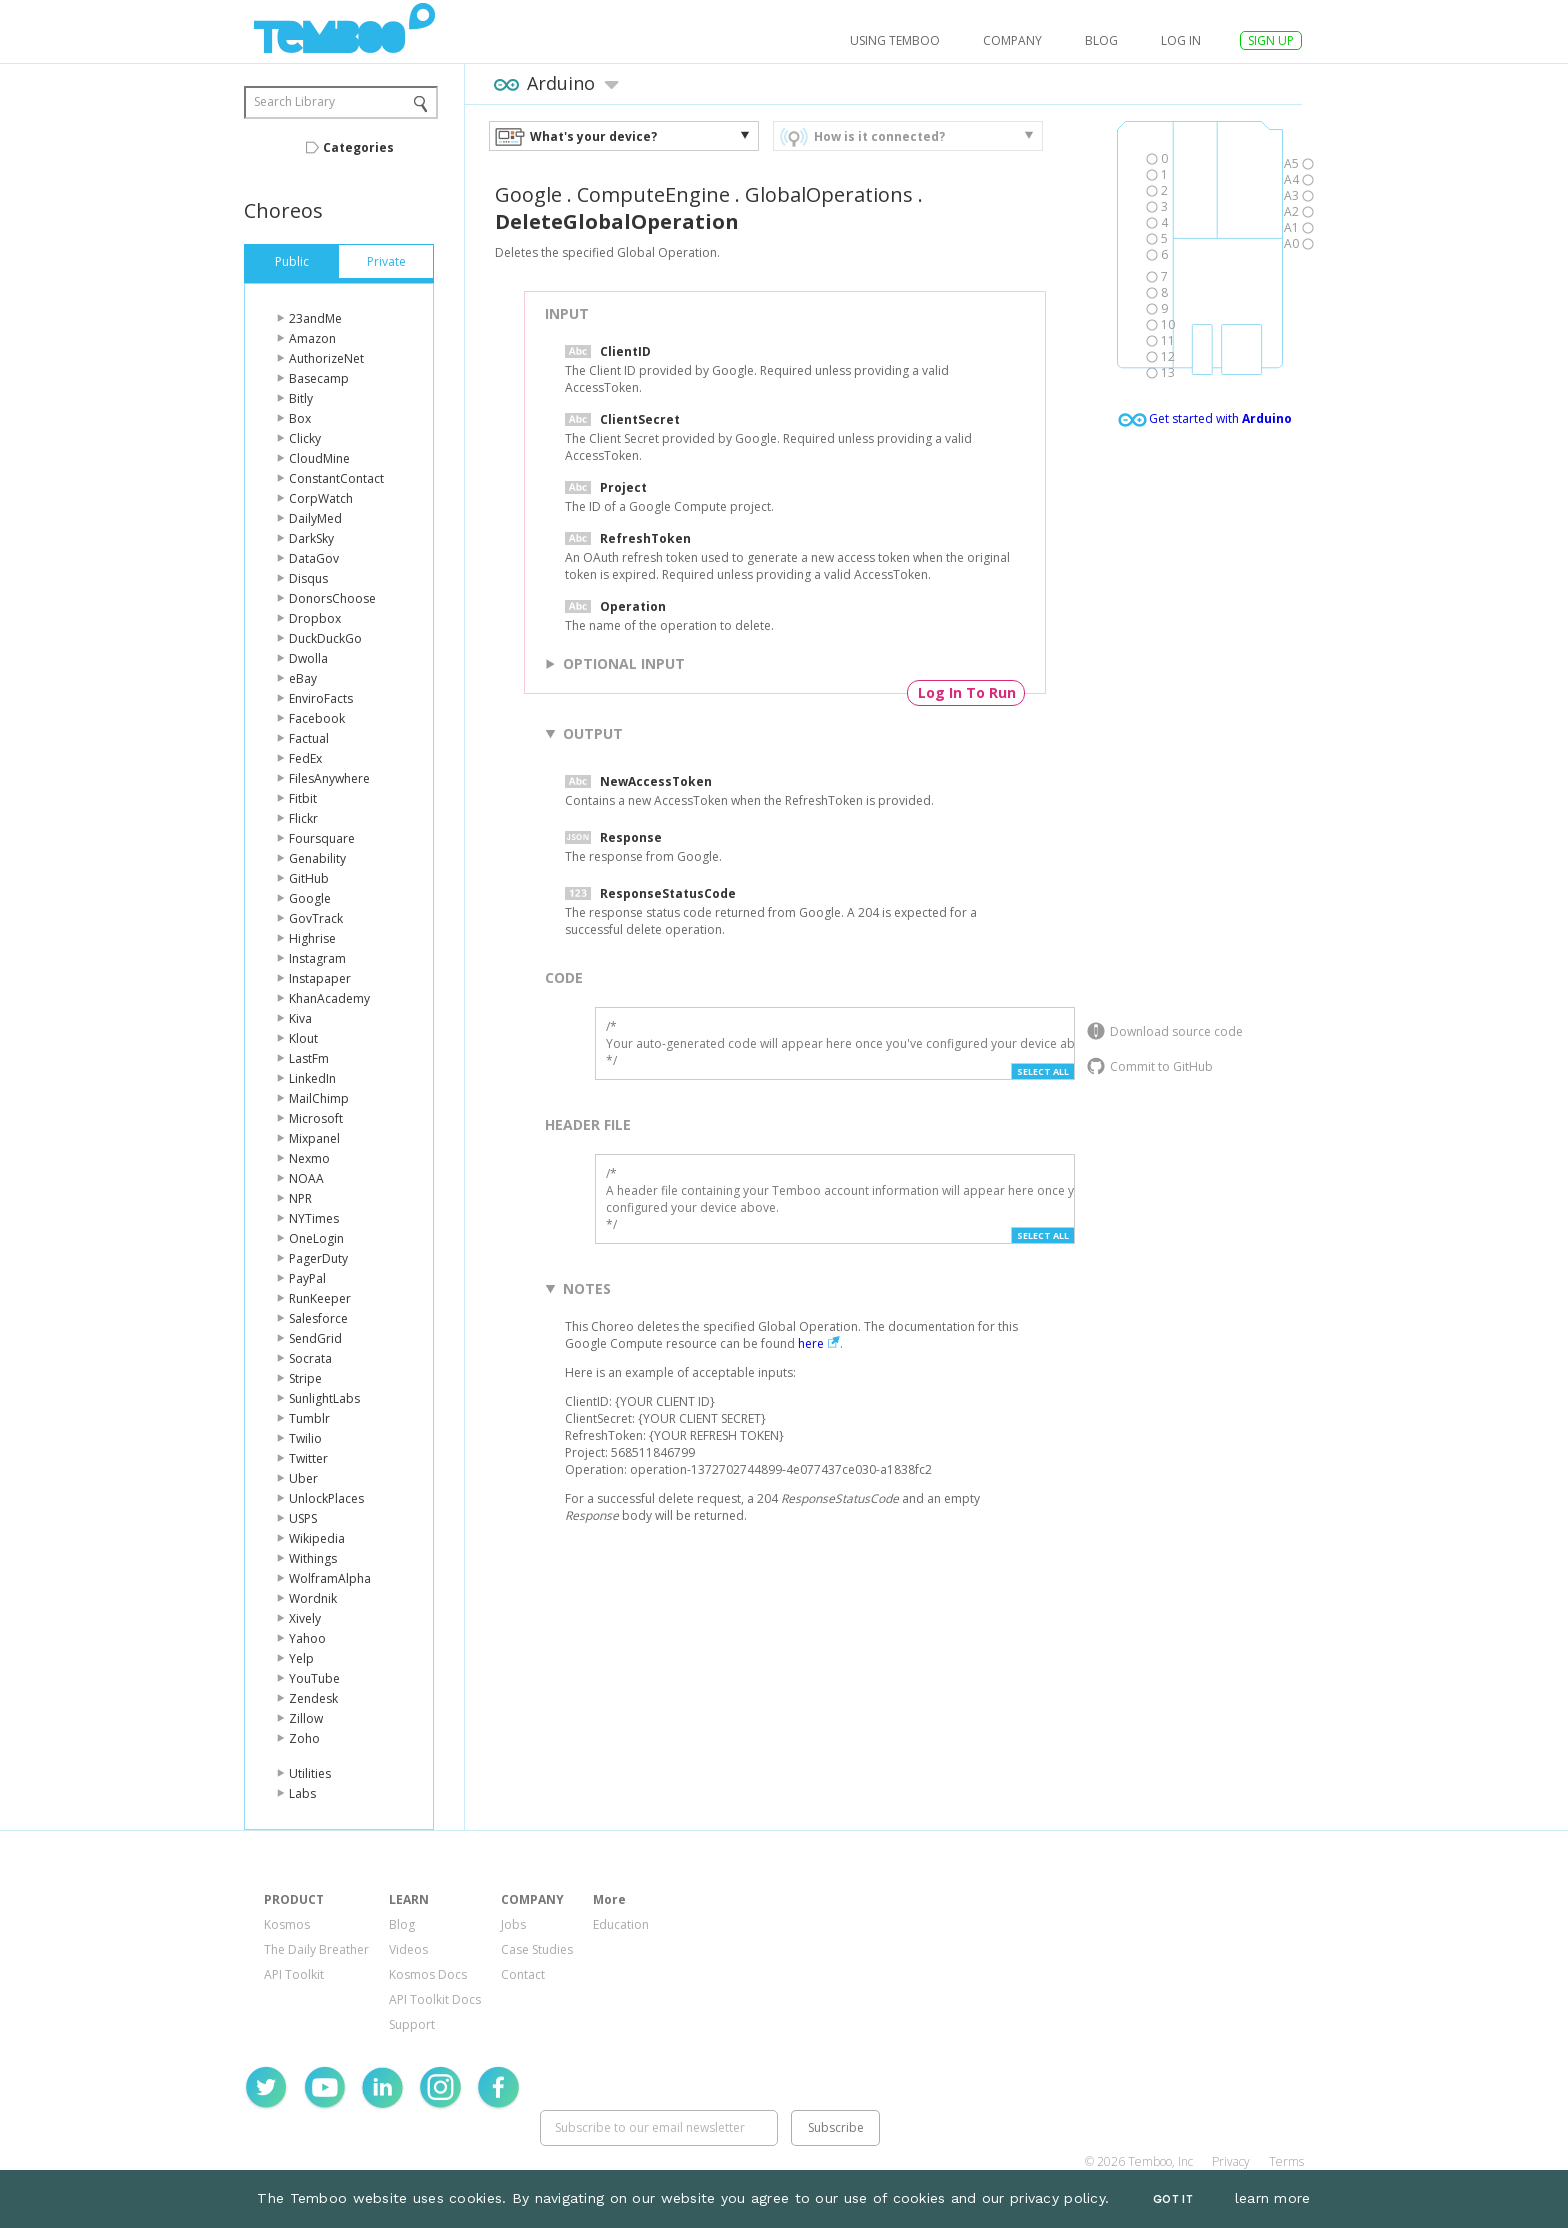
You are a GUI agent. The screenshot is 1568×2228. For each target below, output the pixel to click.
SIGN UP (1271, 40)
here (811, 1343)
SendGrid (315, 1338)
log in (1181, 40)
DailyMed (315, 518)
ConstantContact (336, 478)
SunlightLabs (324, 1398)
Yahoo (307, 1638)
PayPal (307, 1278)
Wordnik (313, 1598)
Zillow (306, 1718)
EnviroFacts (321, 698)
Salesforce (318, 1318)
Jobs (513, 1924)
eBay (303, 678)
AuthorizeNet (326, 358)
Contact (523, 1974)
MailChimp (319, 1098)
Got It (1173, 2199)
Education (621, 1924)
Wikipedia (317, 1538)
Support (412, 2024)
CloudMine (319, 458)
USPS (303, 1518)
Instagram (317, 958)
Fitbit (303, 798)
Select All (1043, 1071)
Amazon (312, 338)
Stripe (305, 1378)
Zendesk (313, 1698)
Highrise (312, 938)
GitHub (309, 878)
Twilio (305, 1438)
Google (310, 898)
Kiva (300, 1018)
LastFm (309, 1058)
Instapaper (320, 978)
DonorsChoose (332, 598)
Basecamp (319, 378)
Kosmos (287, 1924)
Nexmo (309, 1158)
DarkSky (311, 538)
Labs (302, 1793)
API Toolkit (294, 1974)
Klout (303, 1038)
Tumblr (309, 1418)
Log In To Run (967, 692)
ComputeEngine (653, 194)
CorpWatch (321, 498)
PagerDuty (318, 1258)
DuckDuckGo (325, 638)
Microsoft (316, 1118)
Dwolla (308, 658)
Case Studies (537, 1949)
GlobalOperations (829, 194)
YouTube (314, 1678)
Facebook (317, 718)
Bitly (301, 398)
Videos (408, 1949)
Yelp (301, 1658)
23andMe (315, 318)
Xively (305, 1618)
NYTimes (314, 1218)
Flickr (303, 818)
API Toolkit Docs (435, 1999)
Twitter (308, 1458)
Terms (1286, 2161)
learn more (1273, 2198)
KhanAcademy (329, 998)
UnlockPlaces (326, 1498)
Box (300, 418)
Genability (317, 858)
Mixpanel (314, 1138)
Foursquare (322, 838)
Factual (309, 738)
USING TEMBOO (895, 40)
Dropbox (315, 618)
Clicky (305, 438)
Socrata (310, 1358)
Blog (1101, 40)
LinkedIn (312, 1078)
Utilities (310, 1773)
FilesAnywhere (329, 778)
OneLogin (316, 1238)
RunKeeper (320, 1298)
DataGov (314, 558)
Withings (313, 1558)
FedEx (305, 758)
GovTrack (316, 918)
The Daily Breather (316, 1949)
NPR (300, 1198)
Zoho (304, 1738)
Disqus (308, 578)
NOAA (306, 1178)
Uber (303, 1478)
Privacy (1231, 2161)
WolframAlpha (330, 1578)
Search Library (294, 101)
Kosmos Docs (428, 1974)
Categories (358, 147)
